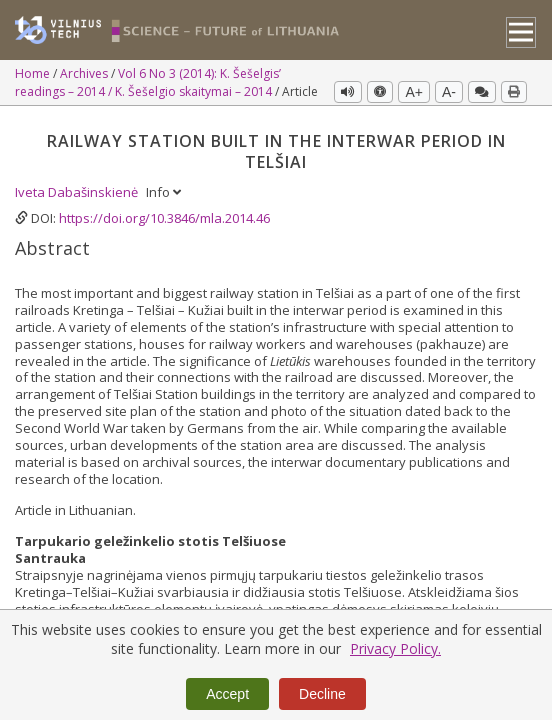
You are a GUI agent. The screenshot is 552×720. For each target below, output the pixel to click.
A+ (414, 92)
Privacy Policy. (395, 648)
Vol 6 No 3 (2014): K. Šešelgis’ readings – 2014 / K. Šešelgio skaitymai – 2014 (148, 83)
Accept (227, 694)
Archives (85, 73)
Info (163, 191)
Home (34, 73)
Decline (322, 694)
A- (449, 92)
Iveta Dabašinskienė (78, 191)
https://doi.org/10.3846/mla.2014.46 (164, 217)
